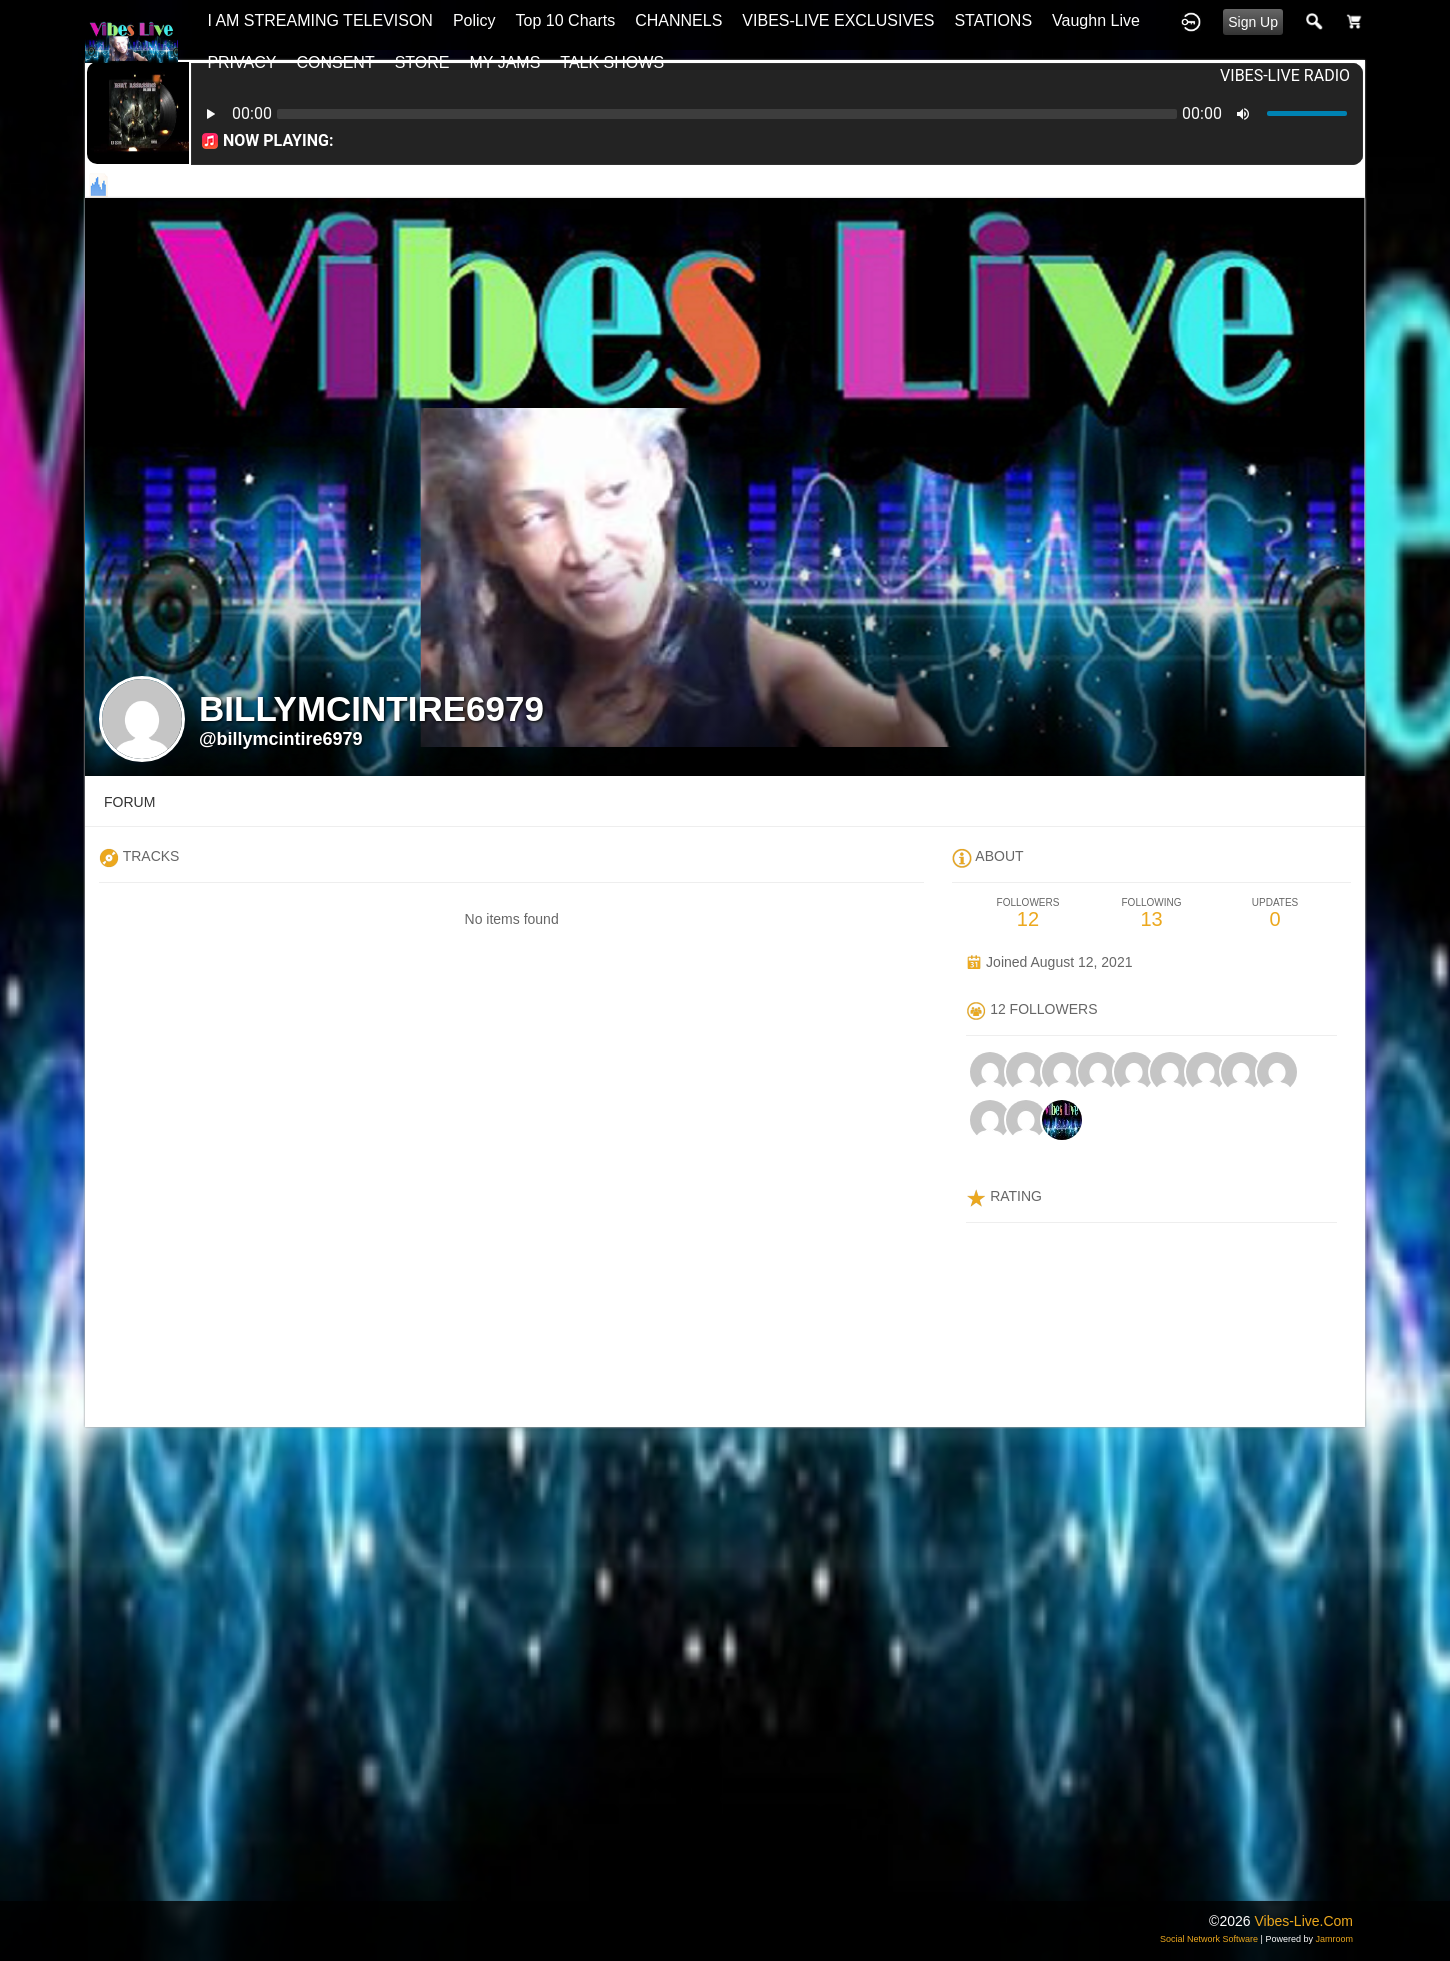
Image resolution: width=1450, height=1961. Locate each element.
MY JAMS (505, 62)
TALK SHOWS (612, 62)
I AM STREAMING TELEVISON (320, 20)
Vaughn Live (1096, 20)
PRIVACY (241, 62)
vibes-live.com (1303, 1921)
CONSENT (335, 62)
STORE (422, 62)
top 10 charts (566, 20)
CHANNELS (678, 20)
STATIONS (993, 20)
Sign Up (1253, 22)
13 (1152, 913)
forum (129, 802)
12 (1028, 913)
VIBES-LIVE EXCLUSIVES (838, 20)
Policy (474, 20)
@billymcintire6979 (281, 739)
